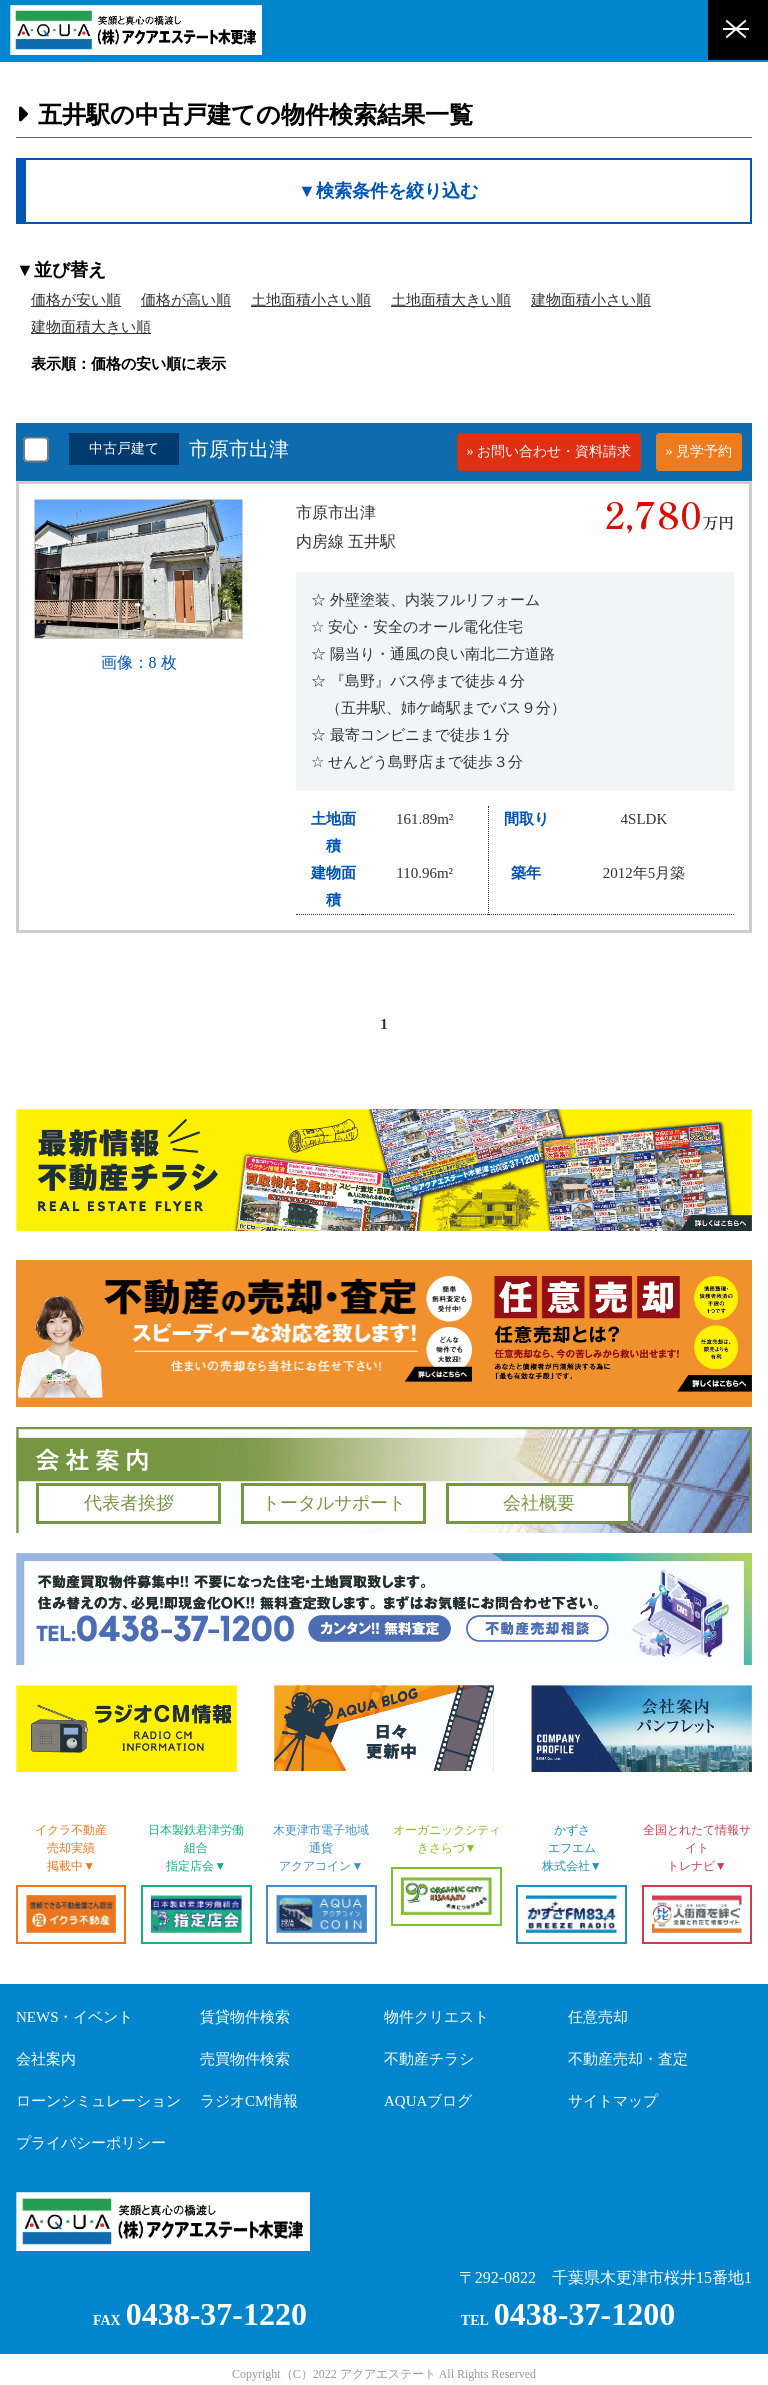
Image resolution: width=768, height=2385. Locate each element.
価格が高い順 (186, 300)
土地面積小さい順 (311, 300)
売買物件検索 (245, 2059)
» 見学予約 (699, 451)
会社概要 (539, 1503)
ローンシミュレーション (98, 2101)
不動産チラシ (429, 2059)
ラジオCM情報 (249, 2101)
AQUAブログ (428, 2101)
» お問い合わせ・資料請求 (549, 451)
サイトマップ (613, 2101)
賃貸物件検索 (245, 2017)
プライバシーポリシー (91, 2143)
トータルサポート (334, 1503)
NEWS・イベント (75, 2017)
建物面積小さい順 (591, 300)
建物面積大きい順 (91, 327)
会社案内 (46, 2059)
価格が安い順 (76, 300)
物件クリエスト (436, 2017)
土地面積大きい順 (451, 300)
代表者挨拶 (129, 1503)
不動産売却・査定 (628, 2059)
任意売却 (598, 2017)
